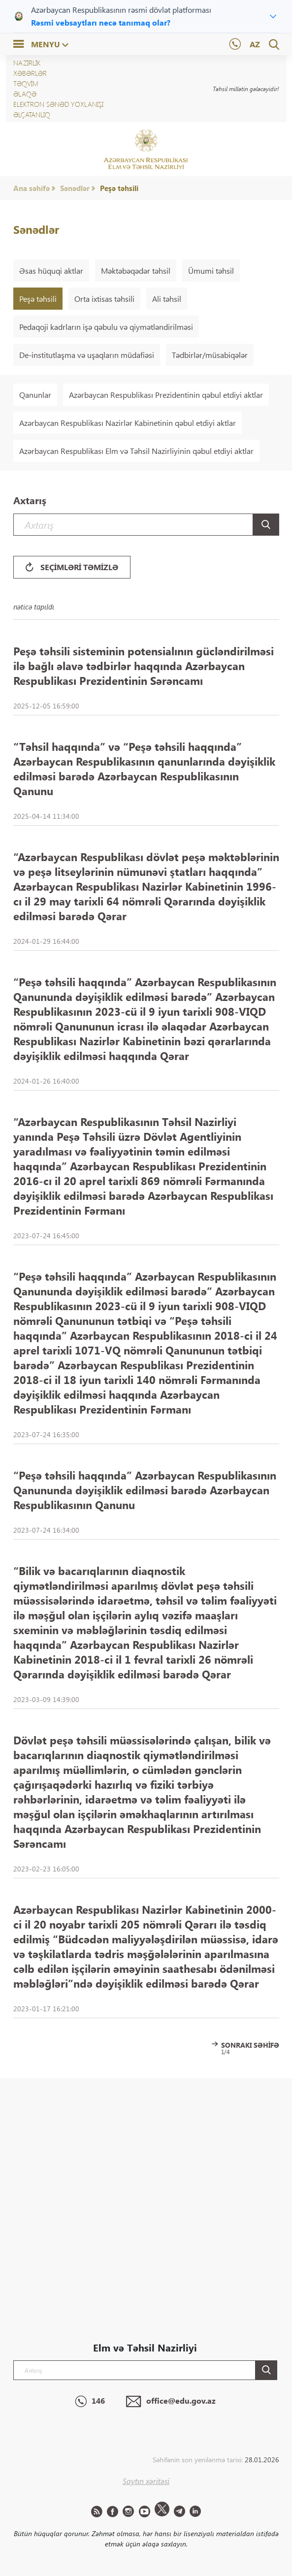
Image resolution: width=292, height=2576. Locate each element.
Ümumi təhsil (211, 270)
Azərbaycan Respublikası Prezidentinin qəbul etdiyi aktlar (166, 394)
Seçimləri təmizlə (72, 567)
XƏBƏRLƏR (30, 73)
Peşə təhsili (119, 188)
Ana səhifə (31, 188)
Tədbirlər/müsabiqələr (210, 355)
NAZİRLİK (26, 62)
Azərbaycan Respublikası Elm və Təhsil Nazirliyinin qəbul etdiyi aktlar (136, 451)
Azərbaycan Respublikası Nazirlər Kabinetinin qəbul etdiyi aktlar (127, 423)
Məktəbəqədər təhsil (135, 270)
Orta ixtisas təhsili (104, 298)
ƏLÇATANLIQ (31, 114)
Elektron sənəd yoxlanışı (58, 104)
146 (90, 2402)
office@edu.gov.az (171, 2402)
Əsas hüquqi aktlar (51, 270)
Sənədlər (75, 188)
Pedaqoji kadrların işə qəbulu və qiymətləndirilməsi (106, 327)
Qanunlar (35, 394)
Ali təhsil (166, 298)
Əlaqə (24, 93)
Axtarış (29, 500)
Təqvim (25, 83)
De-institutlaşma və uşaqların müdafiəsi (86, 355)
